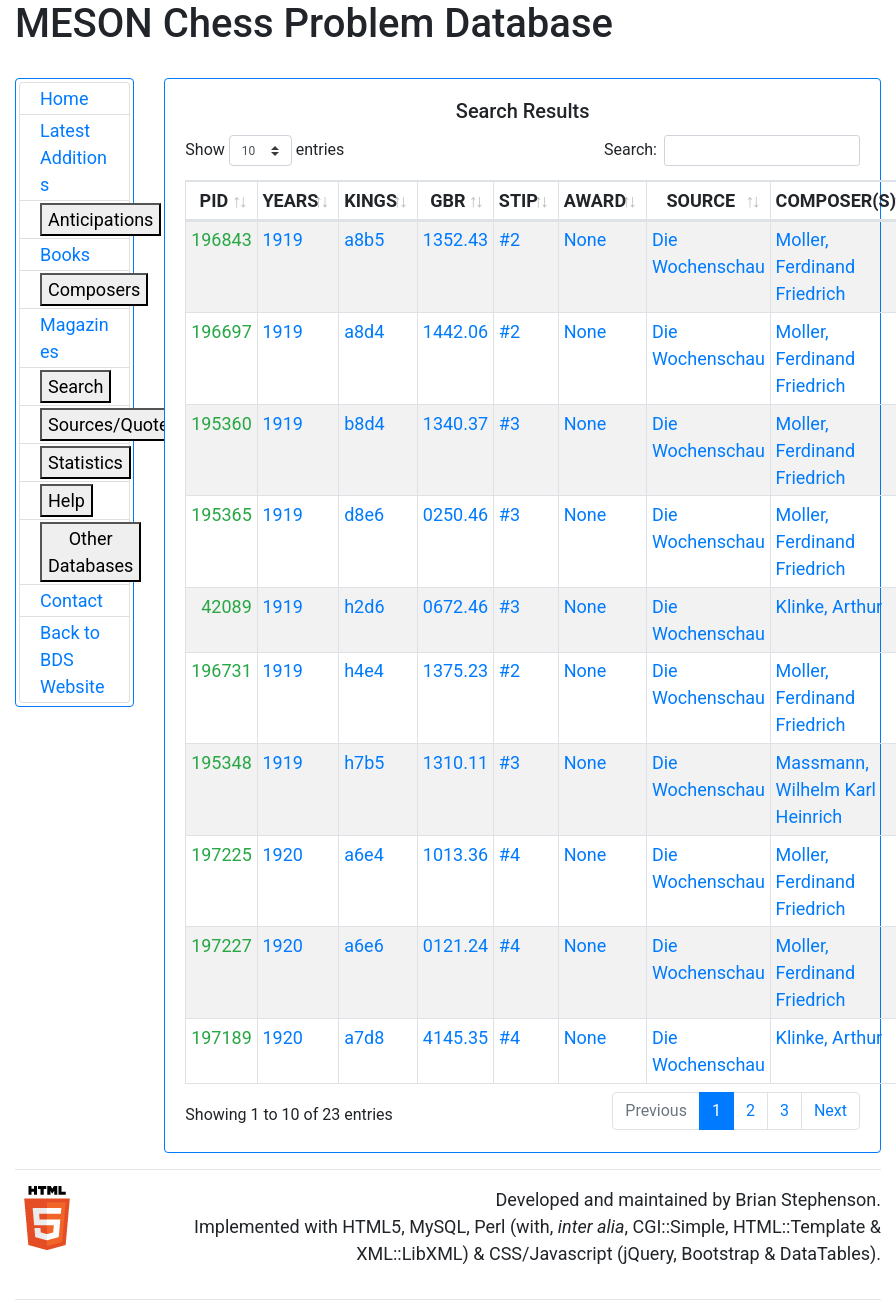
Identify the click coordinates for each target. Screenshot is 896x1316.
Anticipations (100, 219)
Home (64, 98)
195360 (221, 423)
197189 (221, 1037)
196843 (221, 239)
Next (830, 1110)
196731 (221, 670)
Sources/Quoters (116, 424)
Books (65, 254)
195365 (221, 514)
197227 (221, 945)
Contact (71, 600)
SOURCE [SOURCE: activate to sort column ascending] (700, 200)
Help (66, 500)
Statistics (85, 462)
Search (75, 386)
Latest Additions (73, 157)
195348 (221, 762)
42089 (226, 606)
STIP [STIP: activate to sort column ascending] (518, 200)
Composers (94, 289)
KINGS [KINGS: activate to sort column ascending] (370, 200)
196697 (221, 331)
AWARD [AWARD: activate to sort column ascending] (595, 200)
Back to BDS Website (72, 659)
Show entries (264, 150)
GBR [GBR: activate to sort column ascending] (447, 200)
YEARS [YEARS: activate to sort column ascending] (290, 200)
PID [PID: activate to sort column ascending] (214, 200)
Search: (732, 150)
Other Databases (90, 552)
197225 (221, 854)
